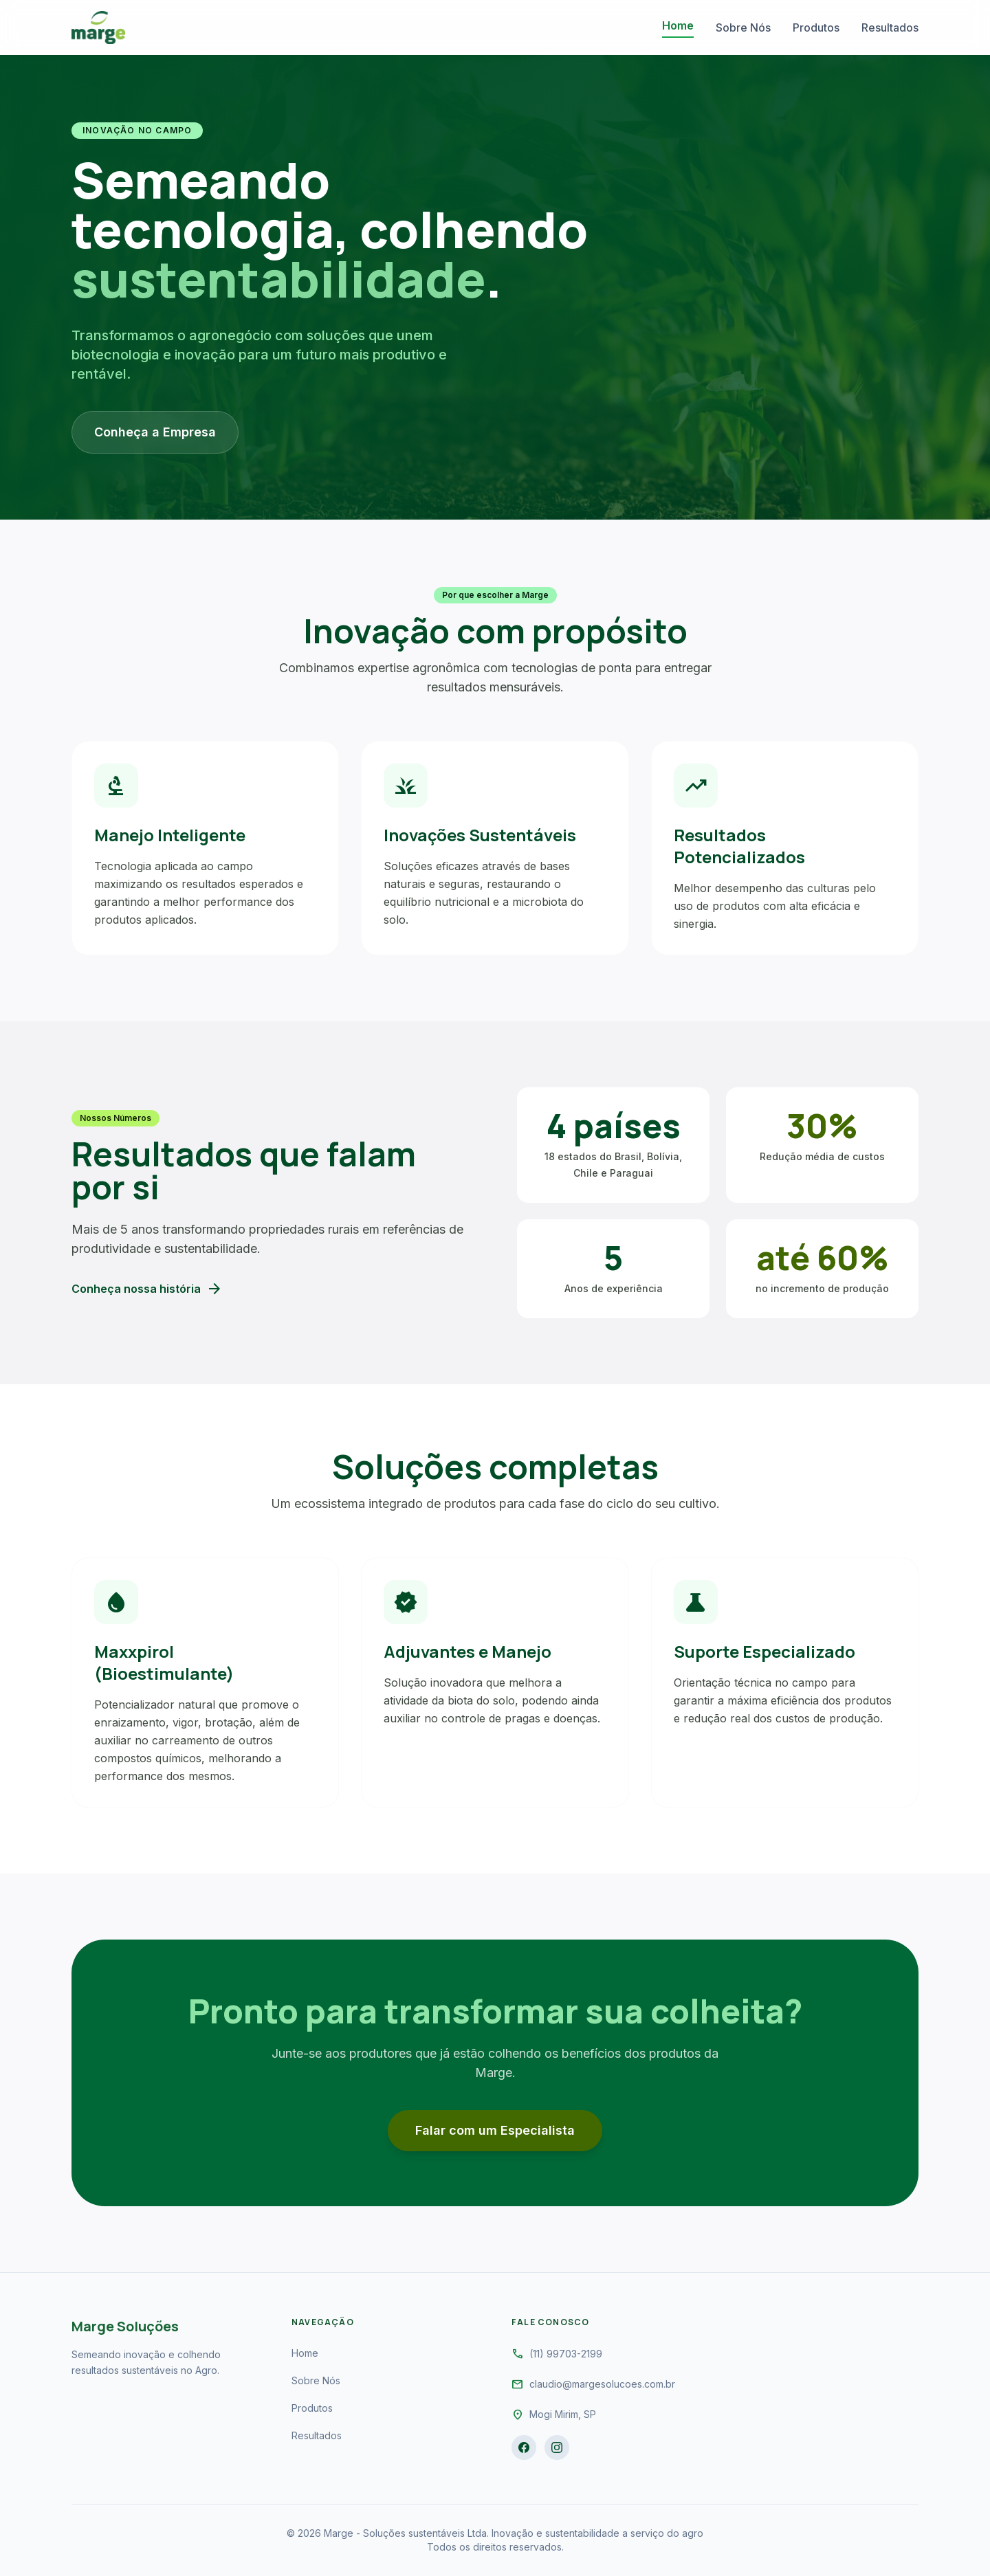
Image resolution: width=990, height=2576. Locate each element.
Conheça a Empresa (155, 432)
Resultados (889, 27)
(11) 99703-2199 (565, 2354)
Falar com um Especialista (495, 2130)
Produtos (816, 27)
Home (678, 25)
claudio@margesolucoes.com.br (602, 2384)
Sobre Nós (743, 27)
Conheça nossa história (147, 1288)
